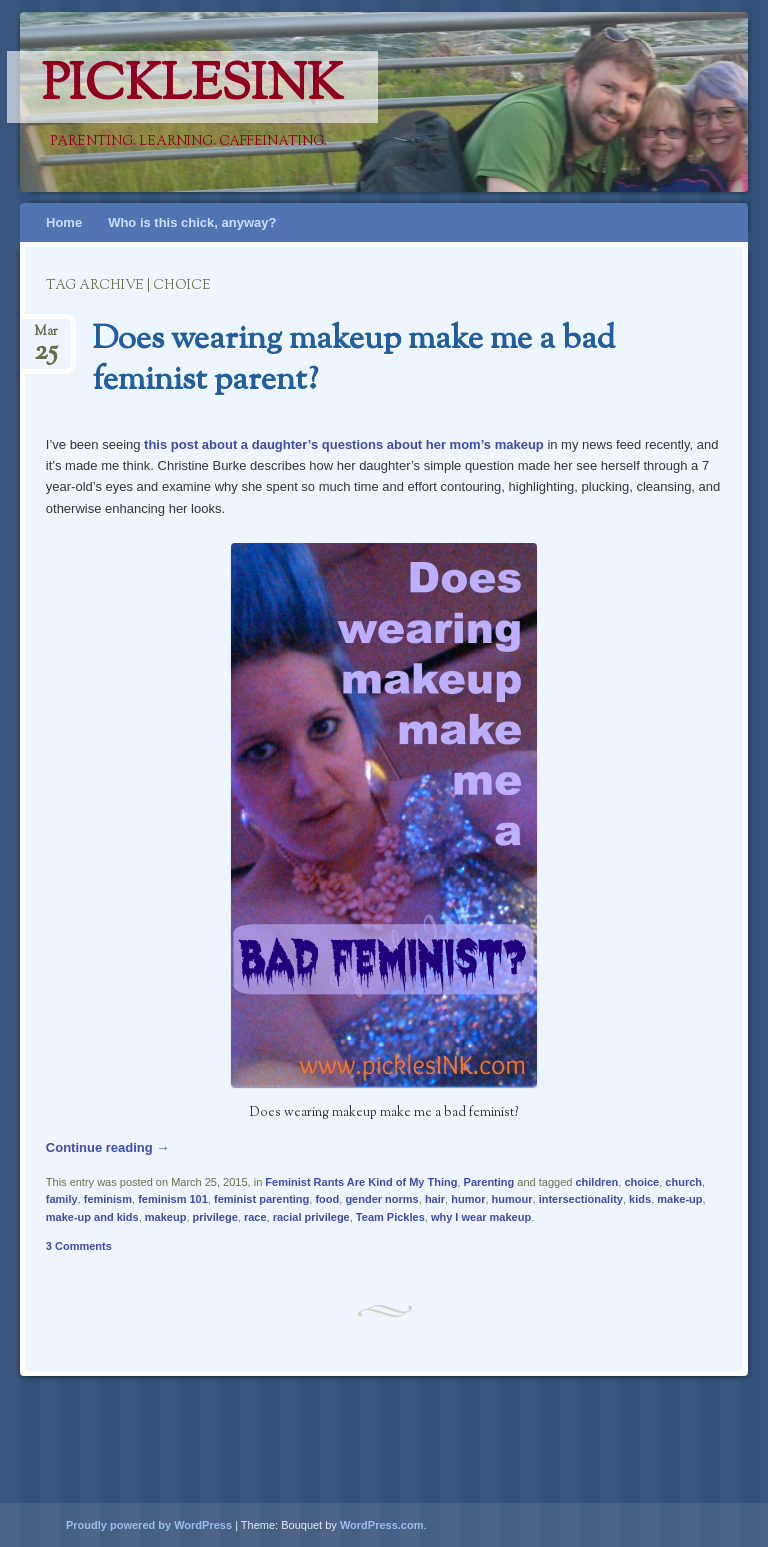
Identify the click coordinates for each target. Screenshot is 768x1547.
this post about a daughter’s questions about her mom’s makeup (344, 444)
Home (64, 222)
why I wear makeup (481, 1217)
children (596, 1182)
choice (641, 1182)
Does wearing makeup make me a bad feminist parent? (353, 360)
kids (640, 1199)
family (62, 1199)
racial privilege (311, 1217)
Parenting (489, 1182)
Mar (46, 337)
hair (435, 1199)
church (683, 1182)
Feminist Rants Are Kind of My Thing (361, 1182)
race (255, 1217)
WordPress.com (382, 1525)
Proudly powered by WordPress (149, 1525)
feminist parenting (261, 1199)
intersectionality (581, 1199)
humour (512, 1199)
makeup (166, 1217)
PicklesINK (192, 87)
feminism (108, 1199)
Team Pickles (390, 1217)
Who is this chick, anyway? (192, 222)
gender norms (381, 1199)
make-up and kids (92, 1217)
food (327, 1199)
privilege (215, 1217)
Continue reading (108, 1147)
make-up (679, 1199)
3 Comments (79, 1246)
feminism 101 (173, 1199)
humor (468, 1199)
